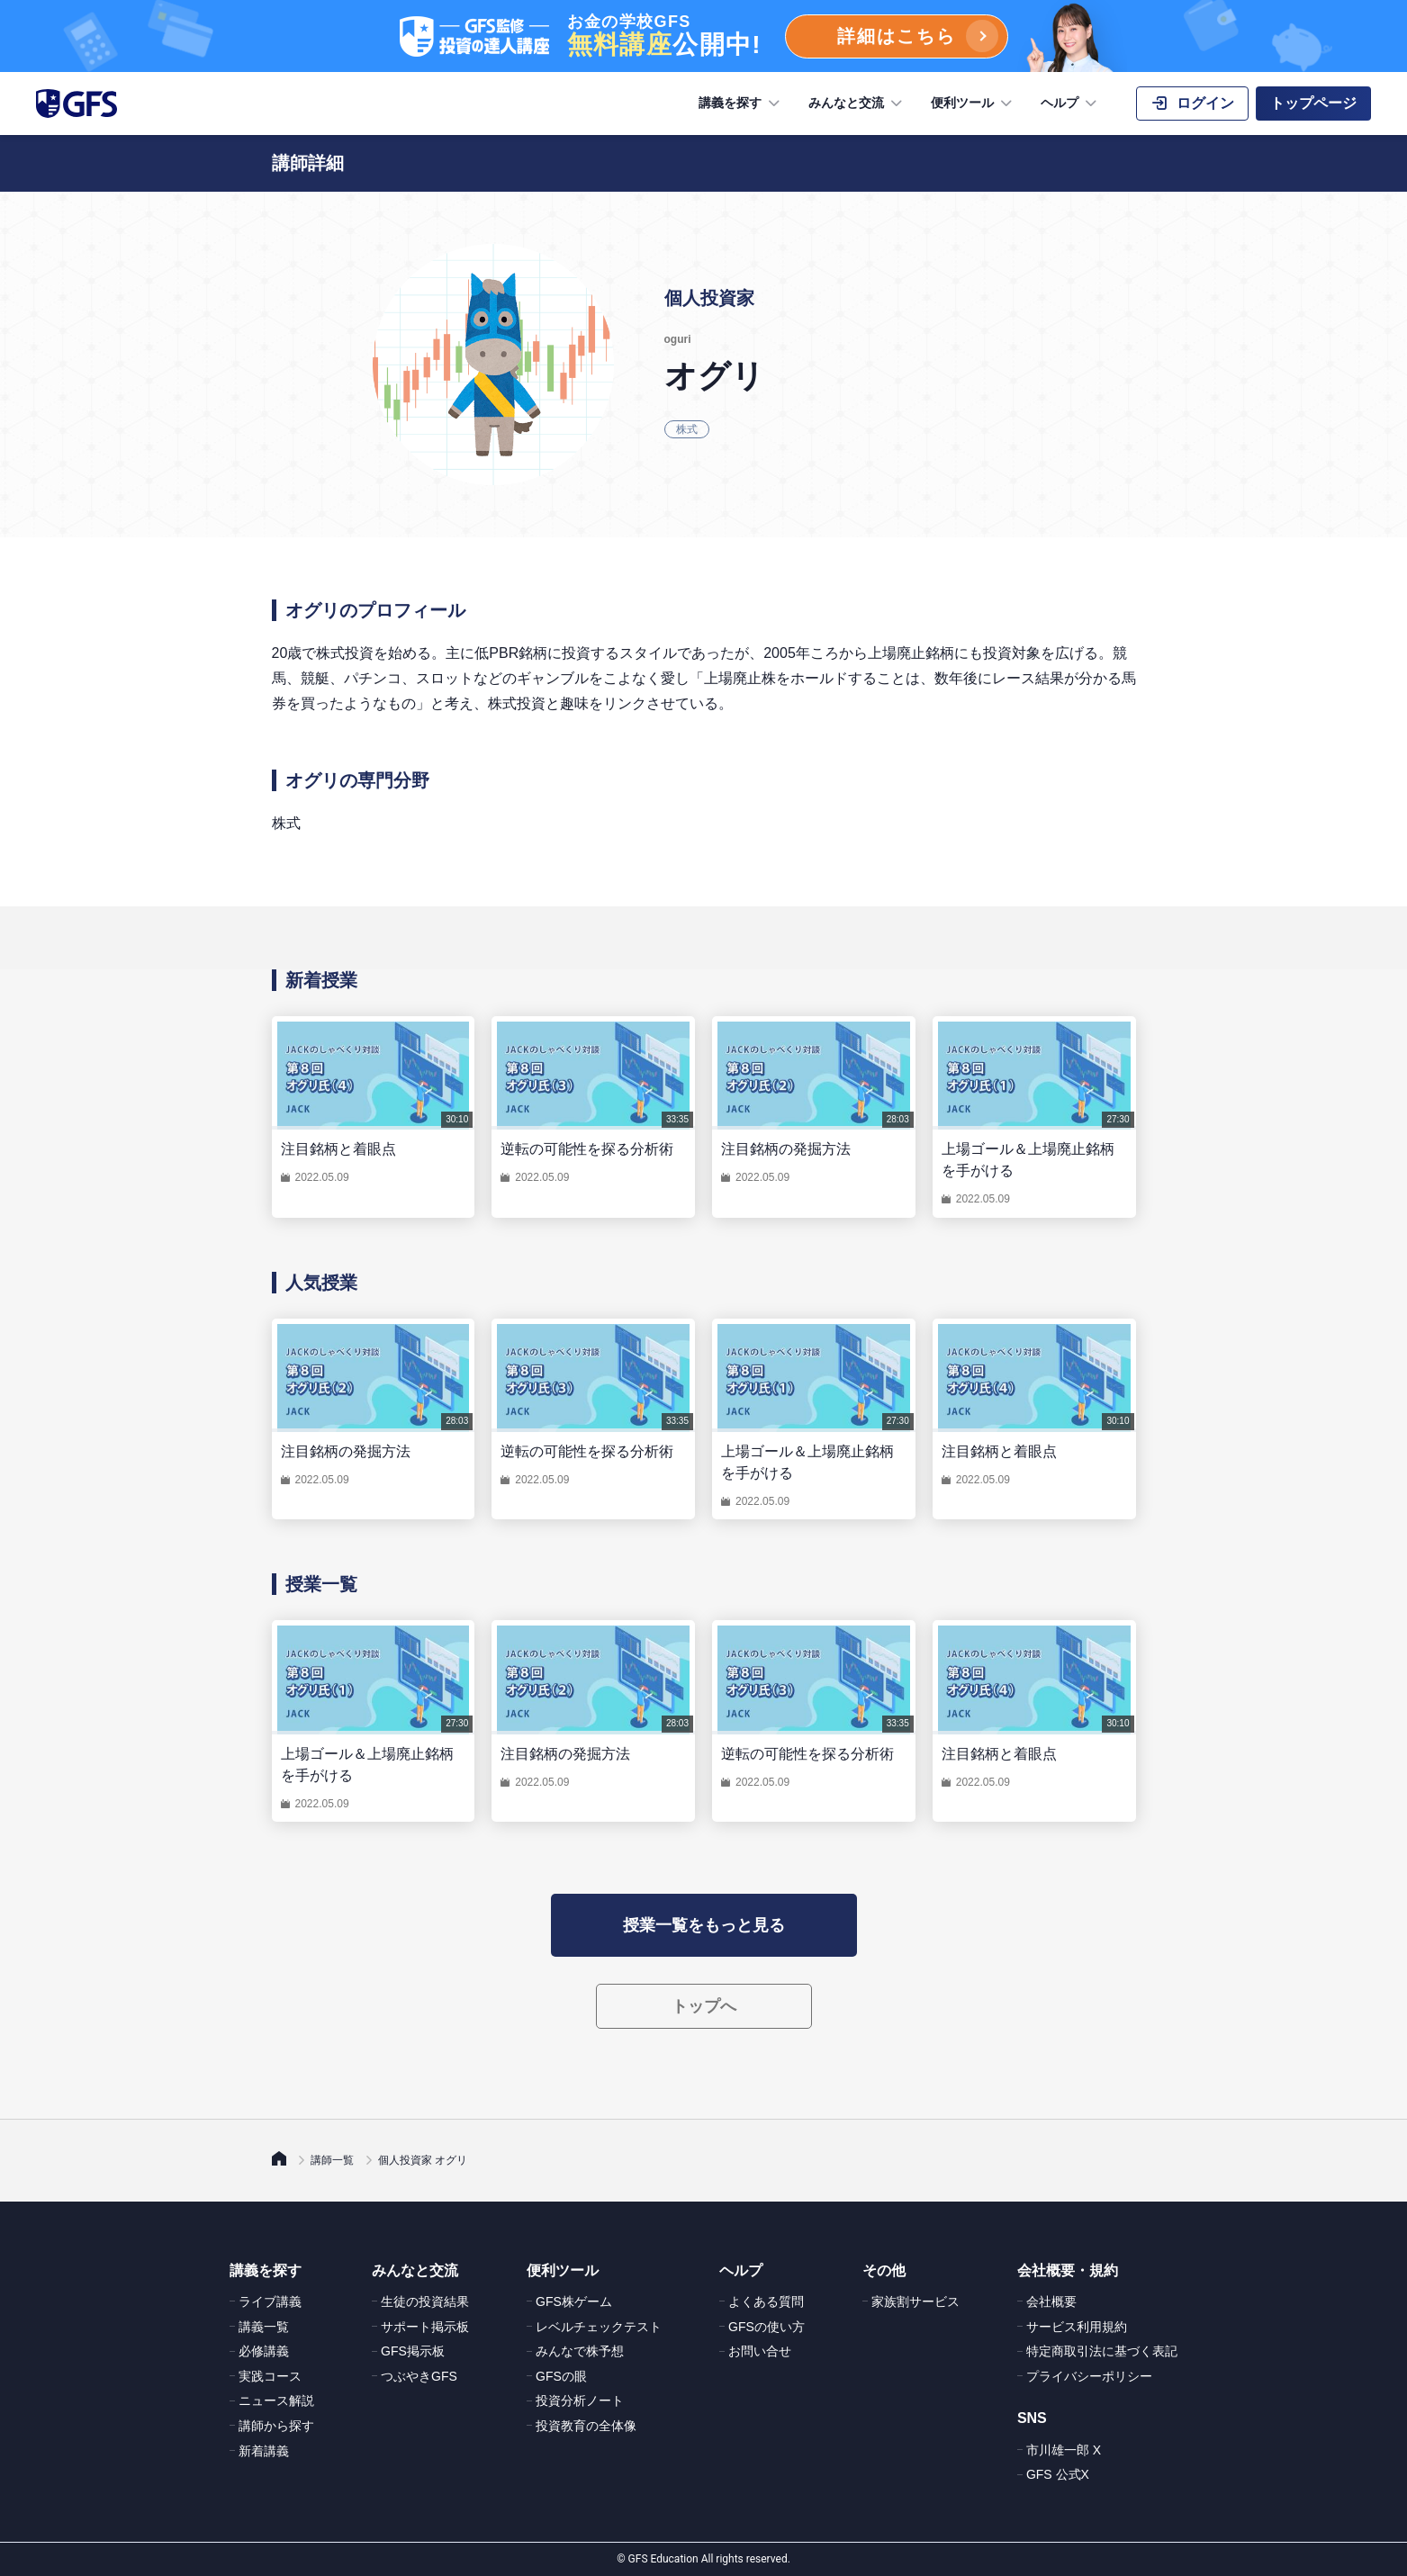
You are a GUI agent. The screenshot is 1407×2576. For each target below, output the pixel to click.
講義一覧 (264, 2326)
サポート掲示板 (425, 2326)
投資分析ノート (580, 2400)
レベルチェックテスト (599, 2326)
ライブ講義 (270, 2301)
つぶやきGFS (419, 2376)
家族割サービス (915, 2301)
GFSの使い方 (766, 2326)
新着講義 (264, 2451)
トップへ (704, 2006)
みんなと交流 (857, 104)
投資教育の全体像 (586, 2425)
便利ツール (973, 104)
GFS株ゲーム (574, 2301)
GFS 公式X (1057, 2474)
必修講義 (264, 2351)
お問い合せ (759, 2351)
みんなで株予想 (580, 2351)
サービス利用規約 (1076, 2326)
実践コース (270, 2376)
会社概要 (1051, 2301)
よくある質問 (766, 2301)
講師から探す (276, 2425)
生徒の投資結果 (425, 2301)
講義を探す (741, 104)
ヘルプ (1070, 104)
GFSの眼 (561, 2376)
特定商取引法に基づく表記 (1101, 2351)
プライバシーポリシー (1089, 2376)
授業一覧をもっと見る (704, 1925)
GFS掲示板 (413, 2351)
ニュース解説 (276, 2400)
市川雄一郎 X (1063, 2450)
